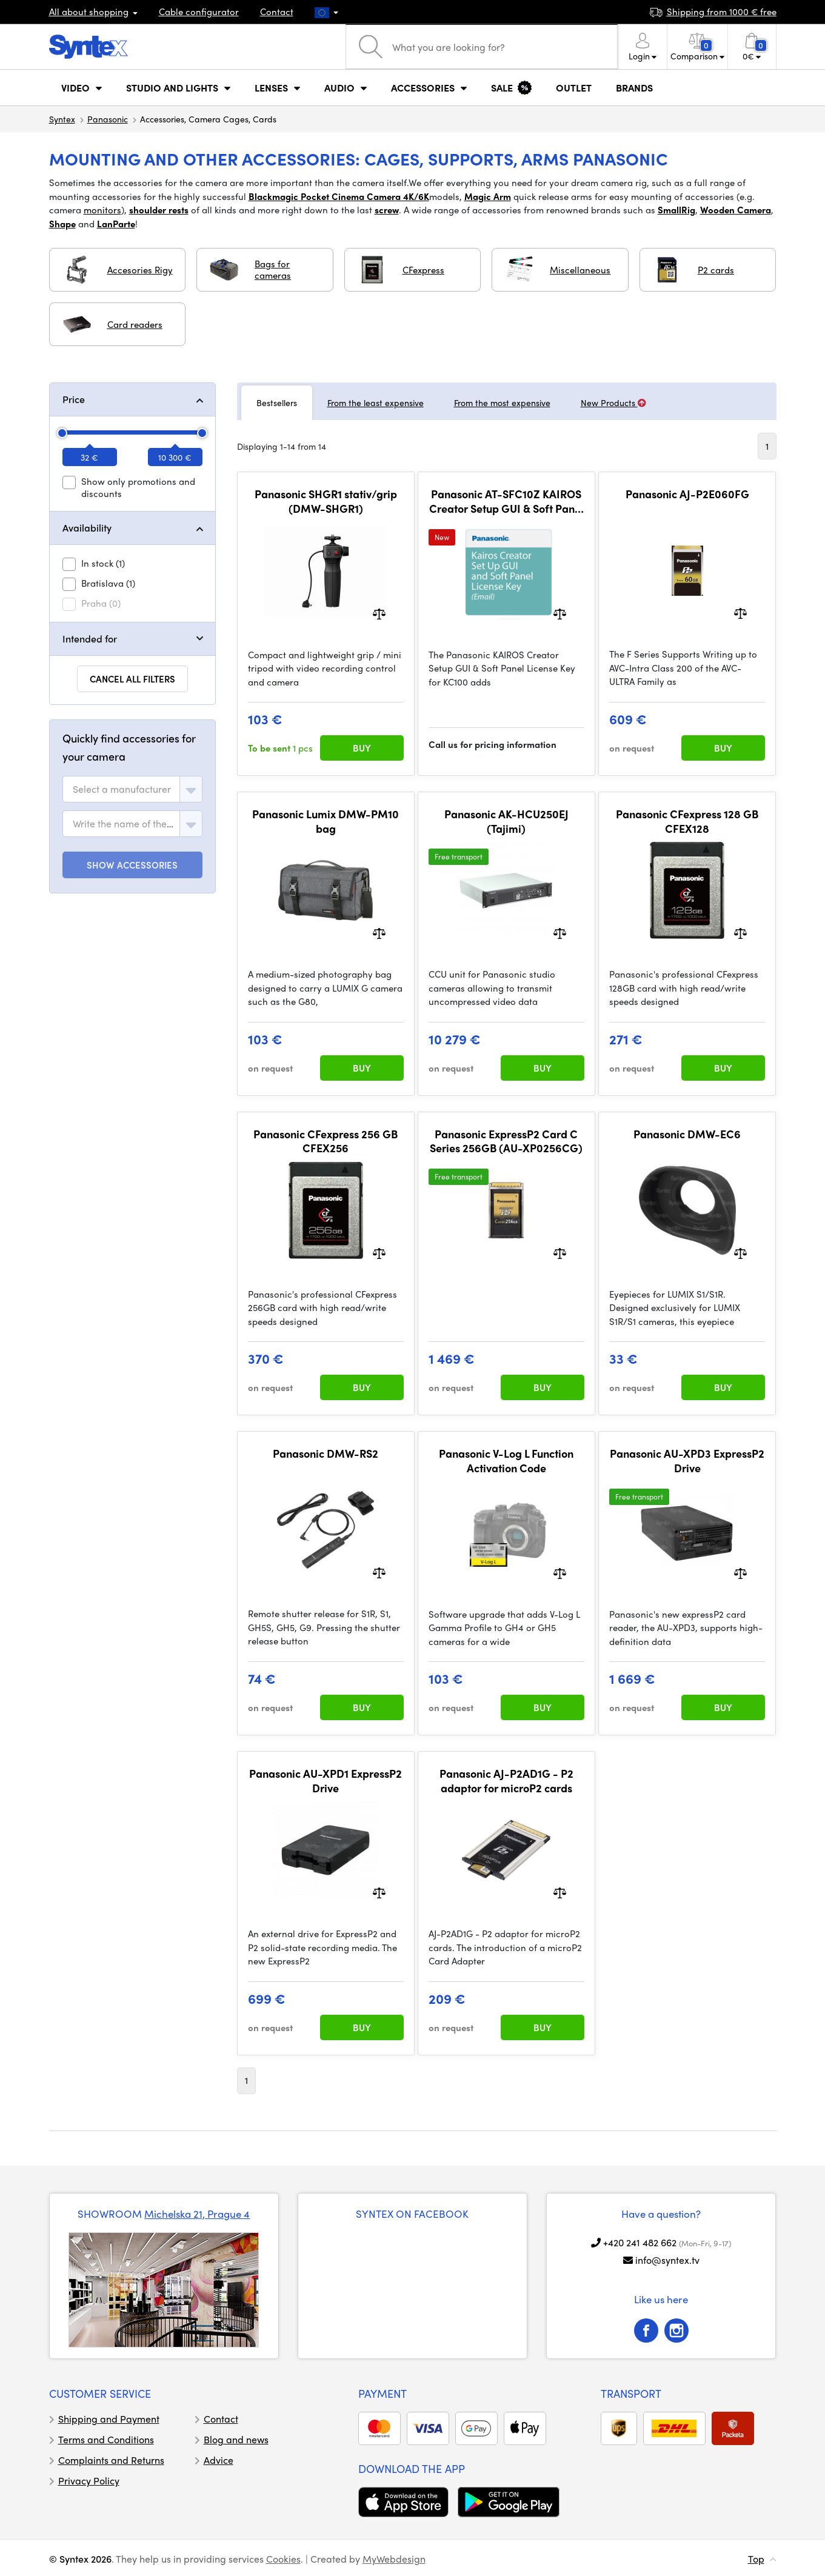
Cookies (283, 2559)
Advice (218, 2460)
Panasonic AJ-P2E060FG (687, 494)
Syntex (62, 119)
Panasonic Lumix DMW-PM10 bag (325, 821)
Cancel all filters (132, 679)
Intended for (89, 639)
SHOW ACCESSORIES (132, 865)
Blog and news (236, 2439)
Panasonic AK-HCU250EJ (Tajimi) (506, 821)
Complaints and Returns (111, 2460)
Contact (276, 11)
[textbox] (122, 789)
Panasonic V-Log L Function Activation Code (506, 1460)
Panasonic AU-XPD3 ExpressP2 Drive (687, 1460)
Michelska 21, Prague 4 (197, 2213)
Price (73, 399)
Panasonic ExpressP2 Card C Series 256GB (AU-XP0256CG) (506, 1141)
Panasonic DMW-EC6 (687, 1134)
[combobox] (132, 789)
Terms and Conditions (106, 2439)
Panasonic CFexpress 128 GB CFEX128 (687, 821)
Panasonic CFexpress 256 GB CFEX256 (325, 1141)
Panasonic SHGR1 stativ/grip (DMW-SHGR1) (326, 501)
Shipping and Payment (108, 2419)
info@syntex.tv (667, 2260)
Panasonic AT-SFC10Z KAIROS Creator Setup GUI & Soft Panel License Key (506, 501)
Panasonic (107, 119)
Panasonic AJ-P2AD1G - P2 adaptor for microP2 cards (506, 1780)
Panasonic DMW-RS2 (325, 1453)
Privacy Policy (88, 2481)
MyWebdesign (394, 2559)
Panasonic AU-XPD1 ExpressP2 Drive (325, 1780)
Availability (87, 528)
